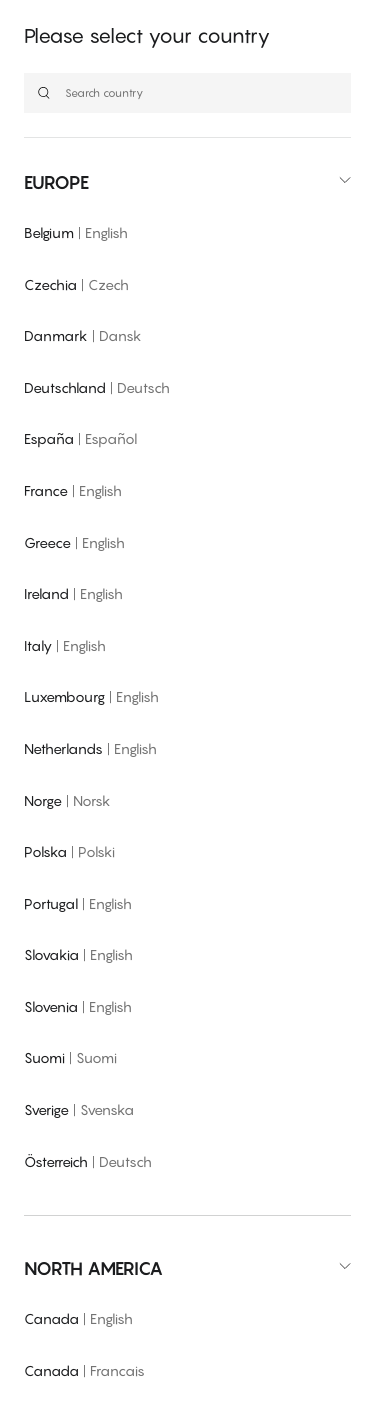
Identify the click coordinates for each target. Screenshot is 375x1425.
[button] (187, 182)
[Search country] (187, 93)
